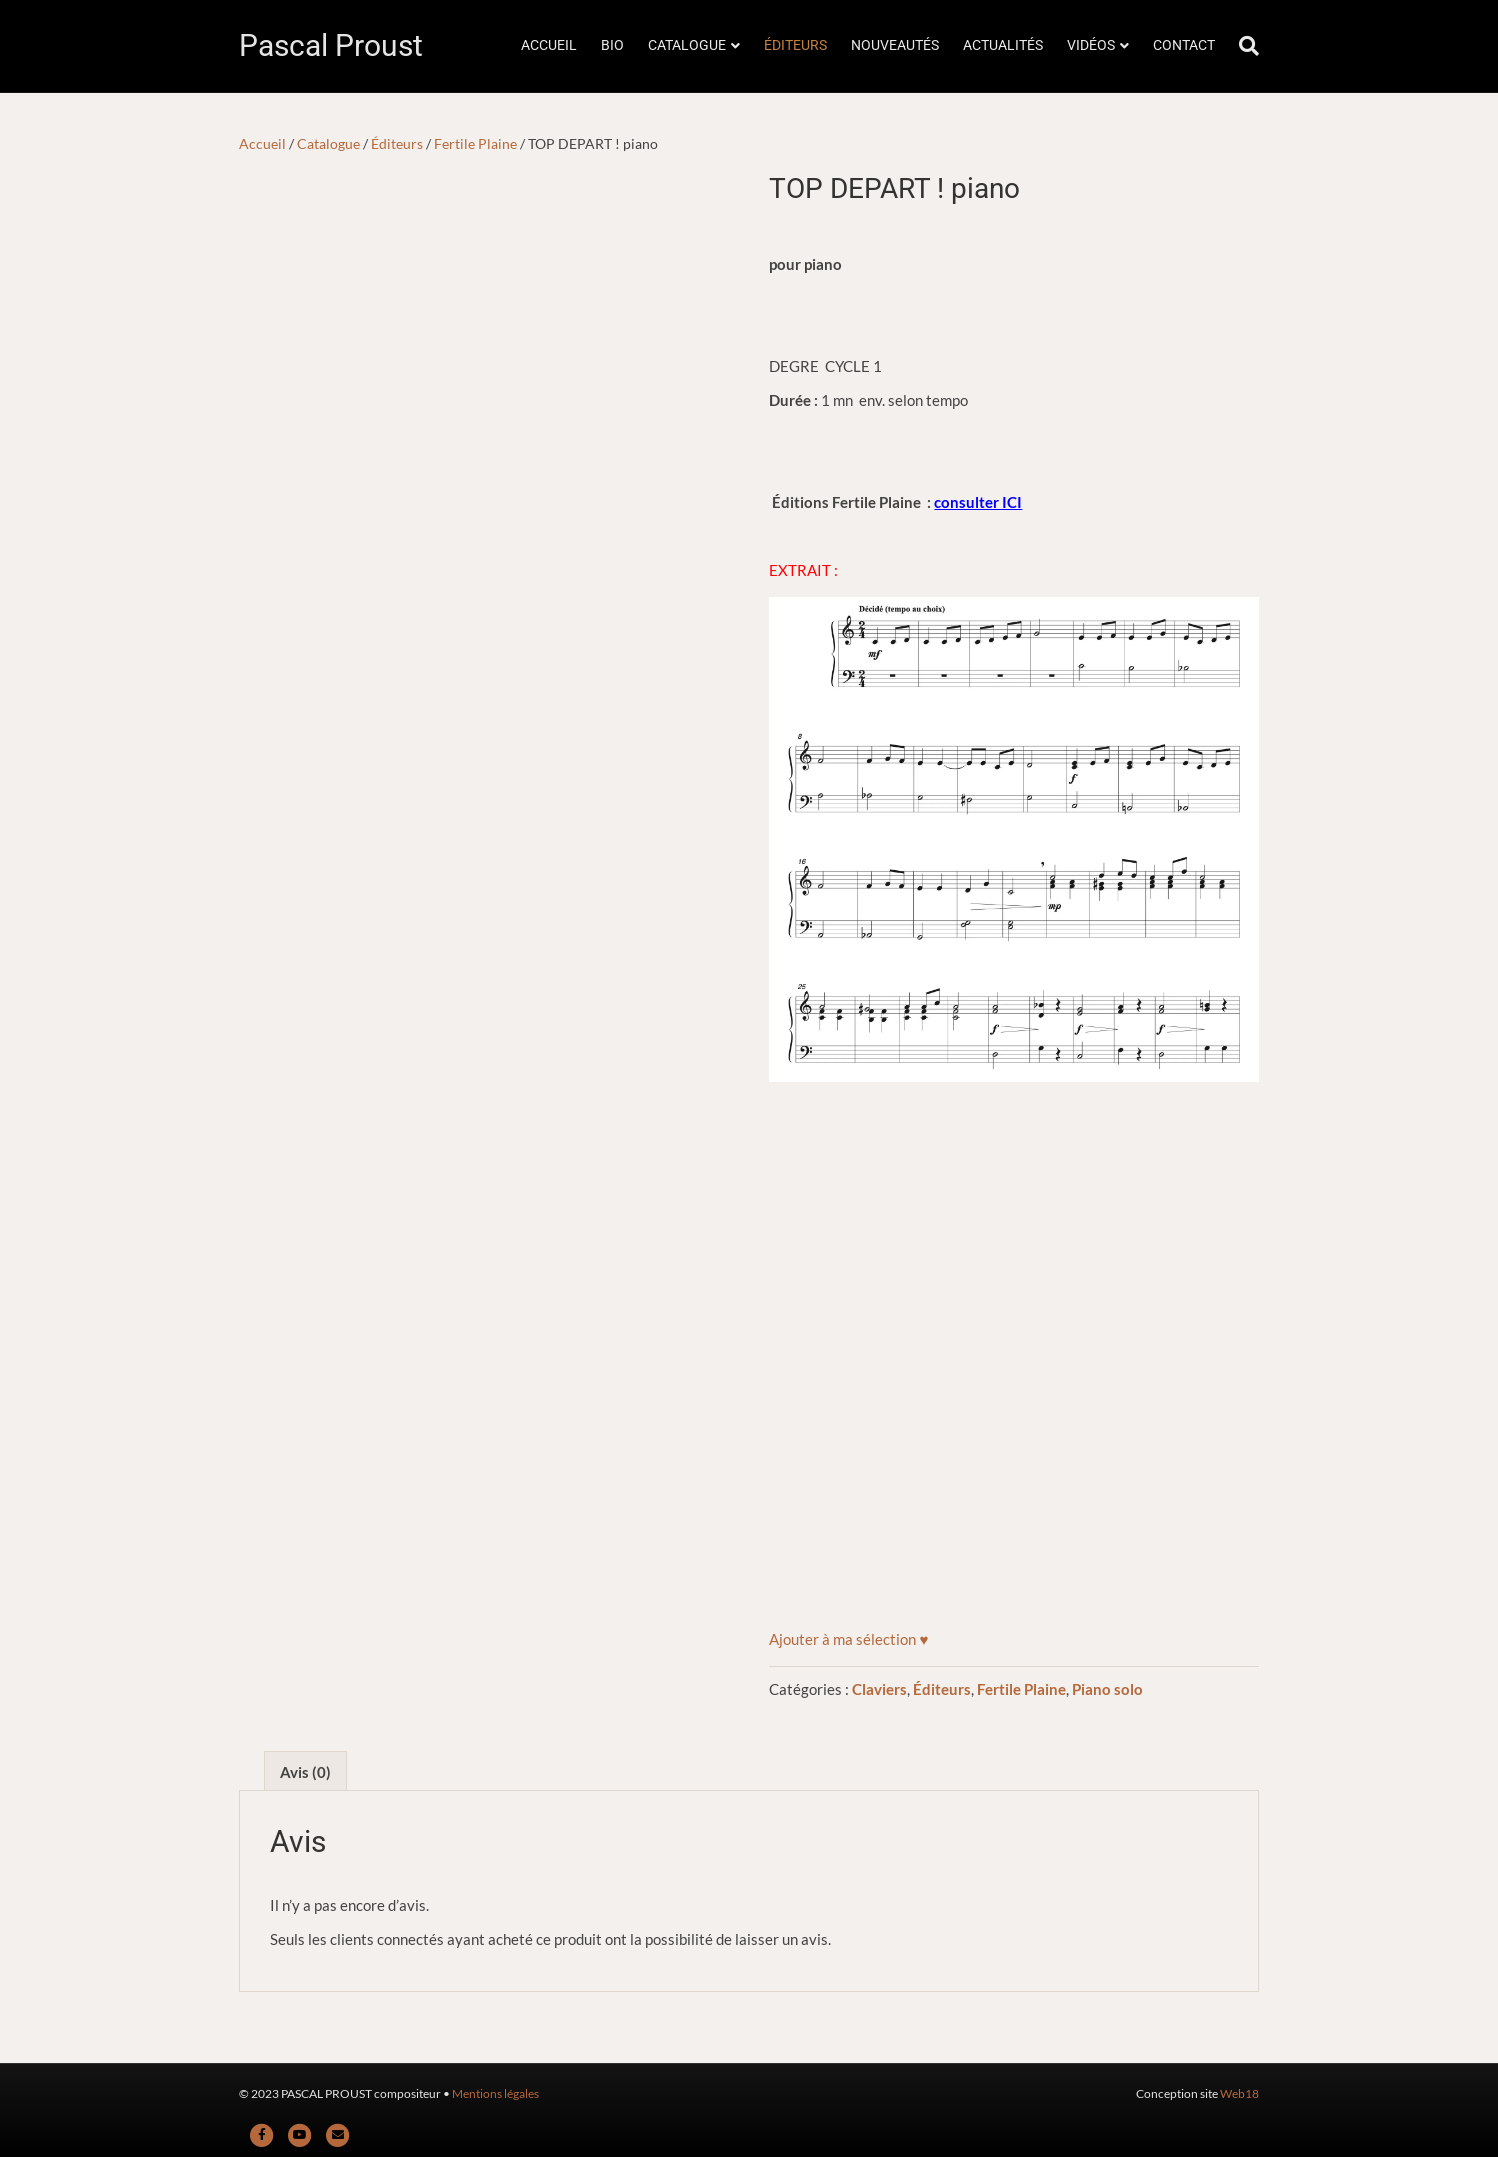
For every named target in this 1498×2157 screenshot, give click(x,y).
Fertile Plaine (475, 143)
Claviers (879, 1689)
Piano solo (1107, 1689)
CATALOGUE (687, 45)
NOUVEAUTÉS (895, 45)
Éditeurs (397, 143)
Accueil (262, 143)
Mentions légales (495, 2093)
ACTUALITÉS (1003, 45)
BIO (612, 45)
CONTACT (1184, 45)
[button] (848, 1639)
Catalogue (328, 143)
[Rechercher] (1243, 46)
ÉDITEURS (795, 45)
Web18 (1239, 2093)
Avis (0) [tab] (305, 1772)
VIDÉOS (1091, 45)
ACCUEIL (549, 45)
